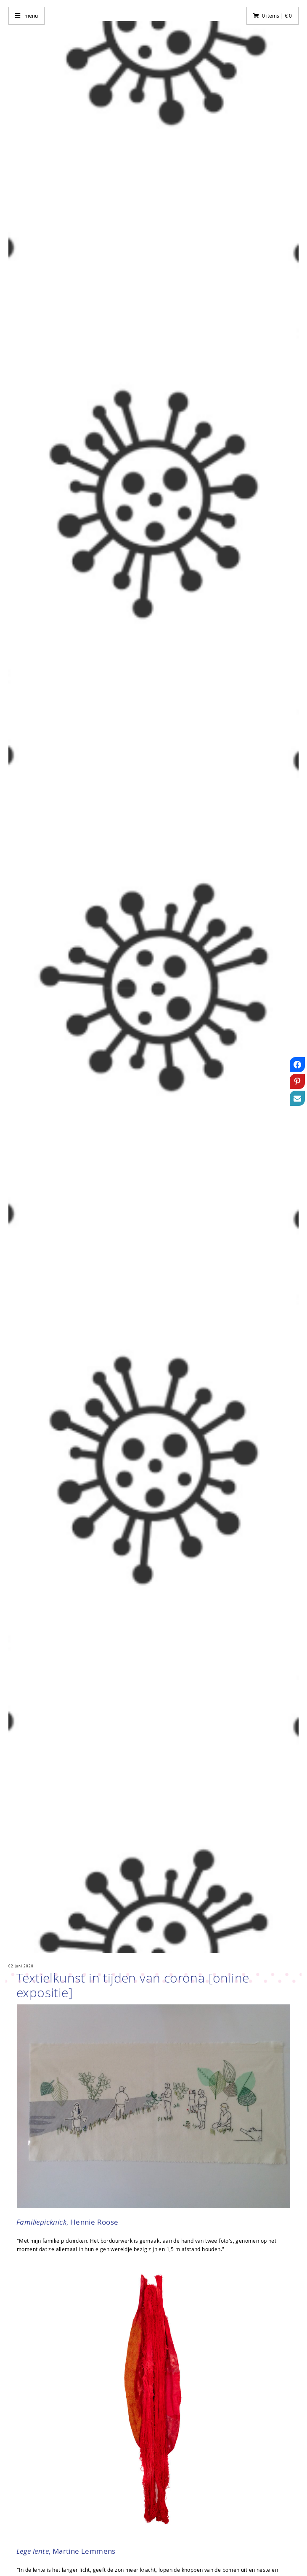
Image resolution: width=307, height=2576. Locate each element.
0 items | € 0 (277, 15)
